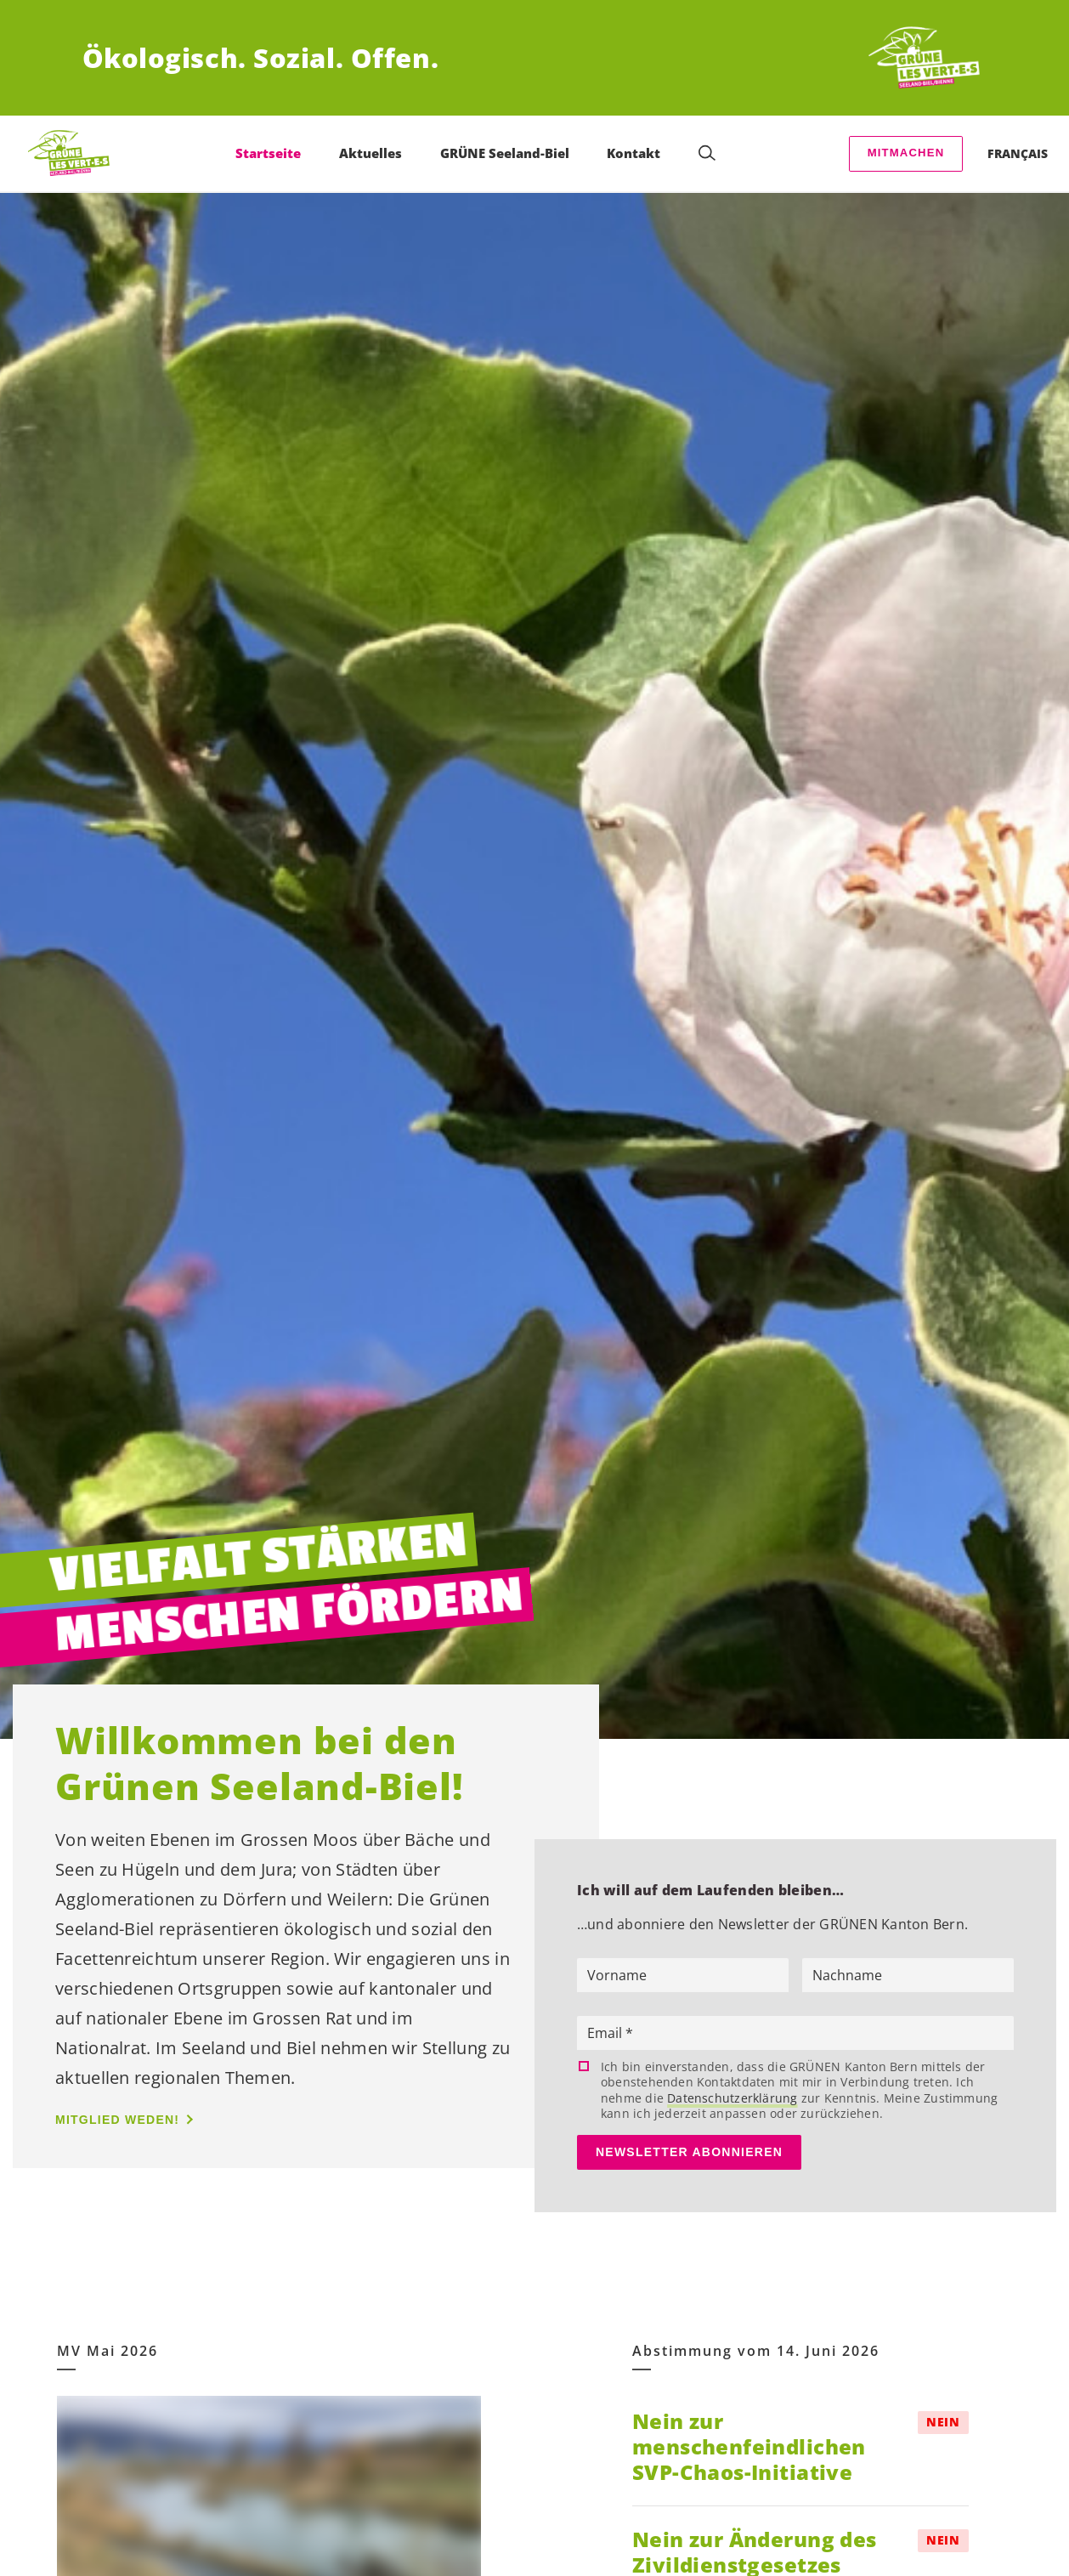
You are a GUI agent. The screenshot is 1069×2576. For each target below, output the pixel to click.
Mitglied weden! (117, 2119)
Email (606, 2033)
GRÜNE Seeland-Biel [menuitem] (504, 152)
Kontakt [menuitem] (633, 152)
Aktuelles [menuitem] (370, 152)
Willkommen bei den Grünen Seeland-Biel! (259, 1763)
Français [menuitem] (1017, 153)
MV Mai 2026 (107, 2351)
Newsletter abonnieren (689, 2152)
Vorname (617, 1975)
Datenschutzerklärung (732, 2098)
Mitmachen (906, 152)
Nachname (847, 1975)
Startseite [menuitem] (268, 152)
